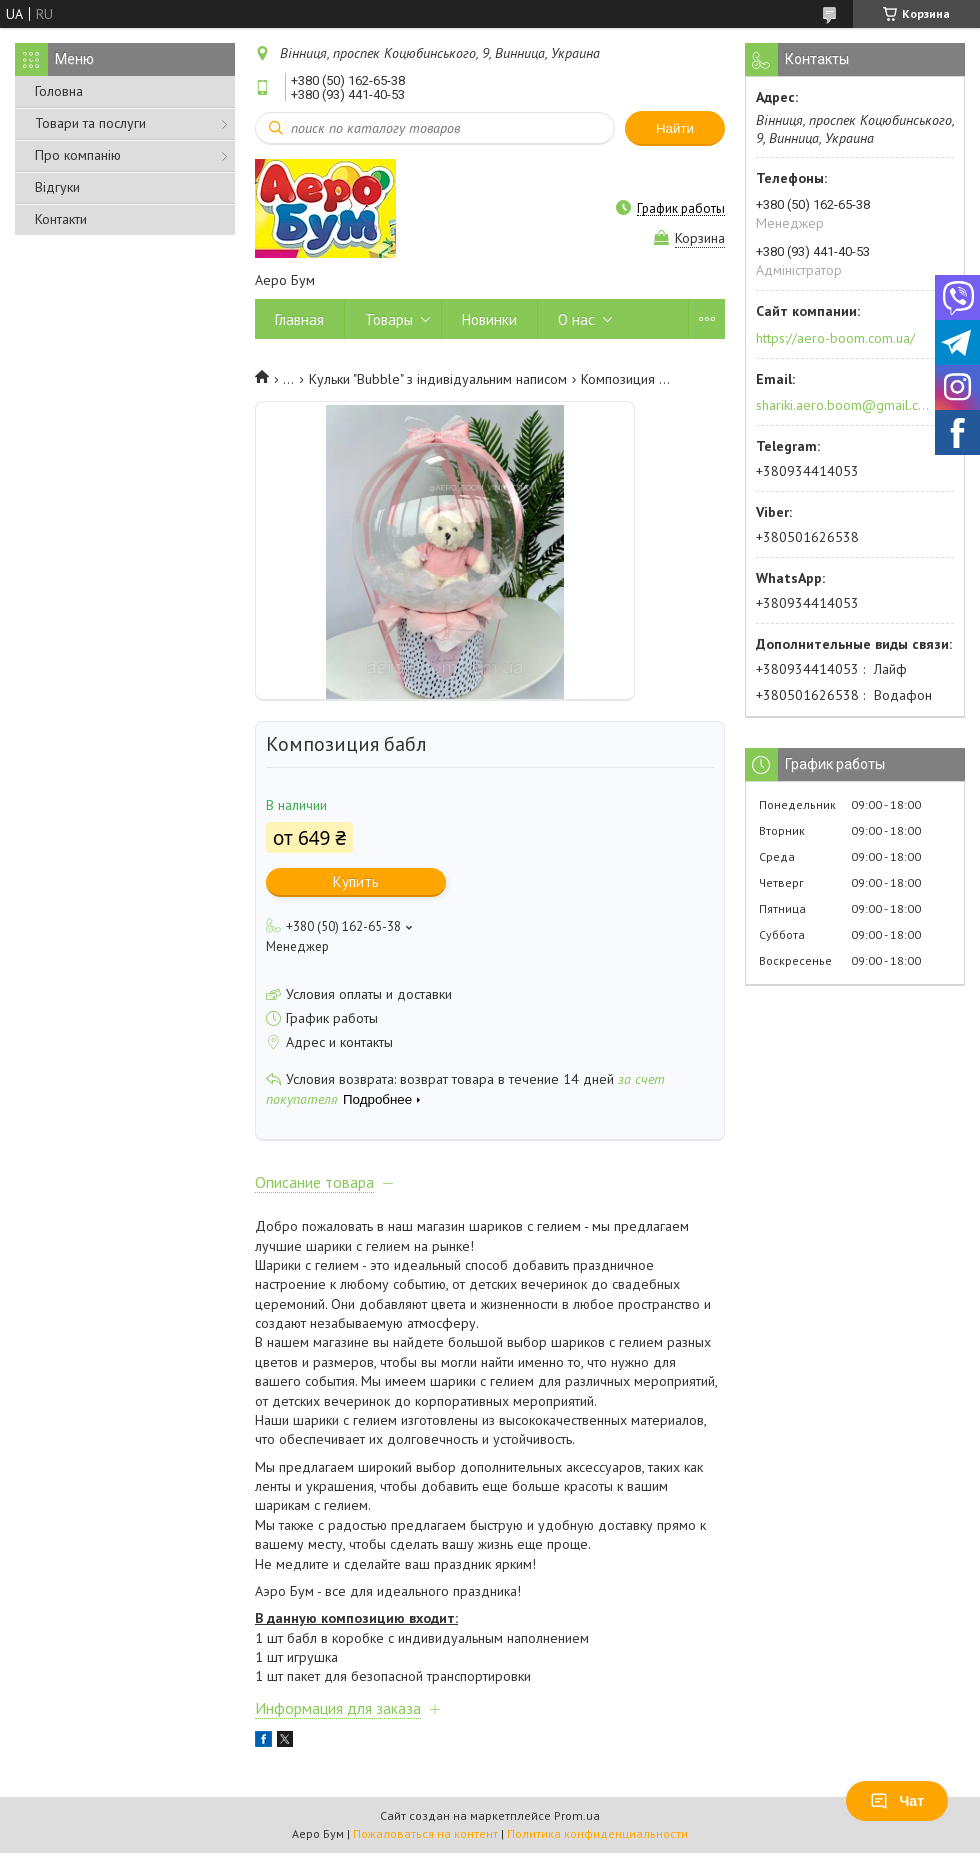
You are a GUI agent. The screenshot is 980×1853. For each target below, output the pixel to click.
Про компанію (78, 155)
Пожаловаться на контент (425, 1833)
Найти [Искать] (675, 128)
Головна (59, 91)
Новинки (489, 319)
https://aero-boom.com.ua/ (835, 338)
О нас (576, 319)
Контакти (61, 219)
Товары (389, 319)
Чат (897, 1801)
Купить (356, 881)
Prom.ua (577, 1815)
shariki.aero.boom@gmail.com (843, 405)
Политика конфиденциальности (597, 1833)
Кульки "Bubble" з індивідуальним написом (438, 379)
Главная (299, 319)
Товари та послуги (90, 123)
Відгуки (57, 187)
